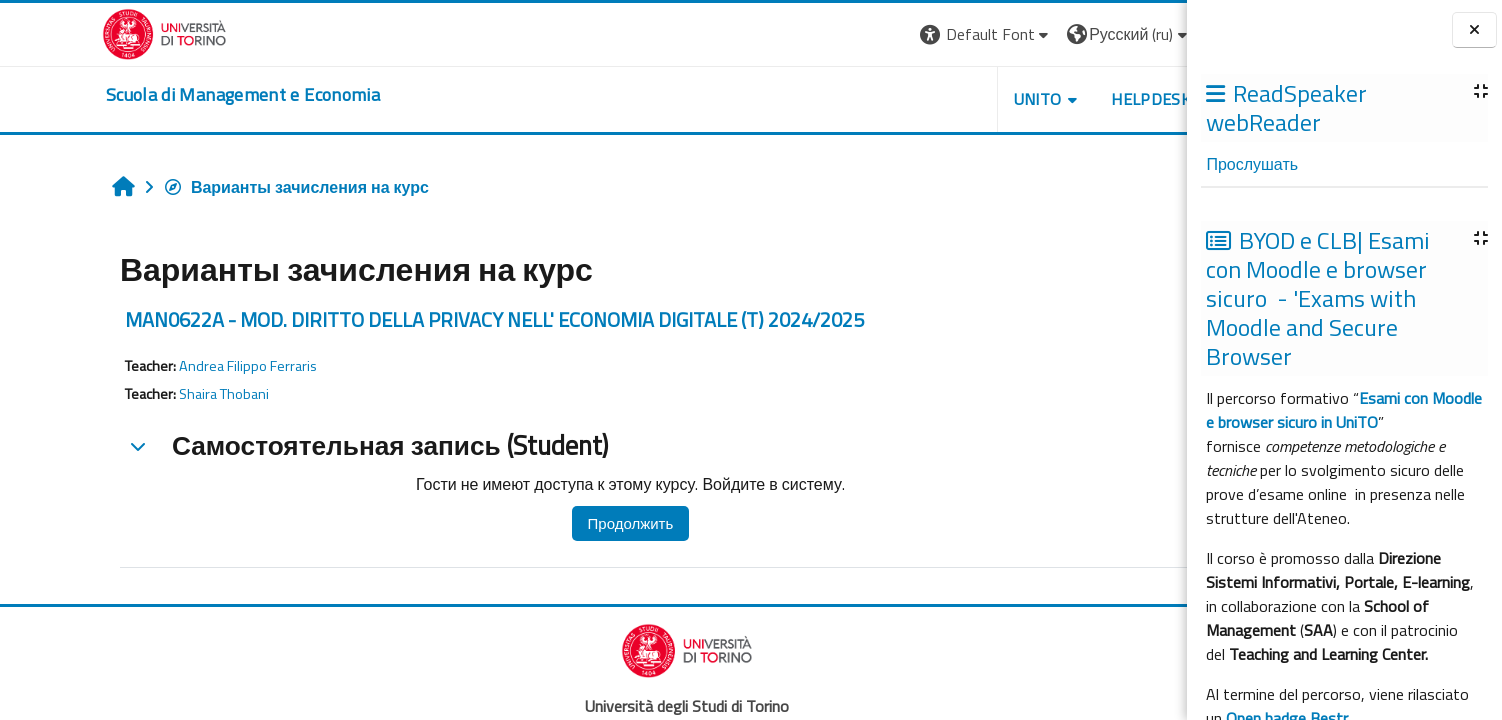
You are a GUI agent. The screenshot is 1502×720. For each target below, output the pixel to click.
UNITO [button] (944, 99)
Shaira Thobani (132, 394)
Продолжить (538, 523)
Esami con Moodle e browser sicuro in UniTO (1344, 410)
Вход (1144, 34)
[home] (150, 95)
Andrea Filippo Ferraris (156, 366)
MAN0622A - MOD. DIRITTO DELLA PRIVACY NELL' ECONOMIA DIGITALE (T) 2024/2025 (402, 319)
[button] (892, 34)
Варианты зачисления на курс (204, 187)
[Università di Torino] (71, 32)
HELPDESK (1058, 99)
